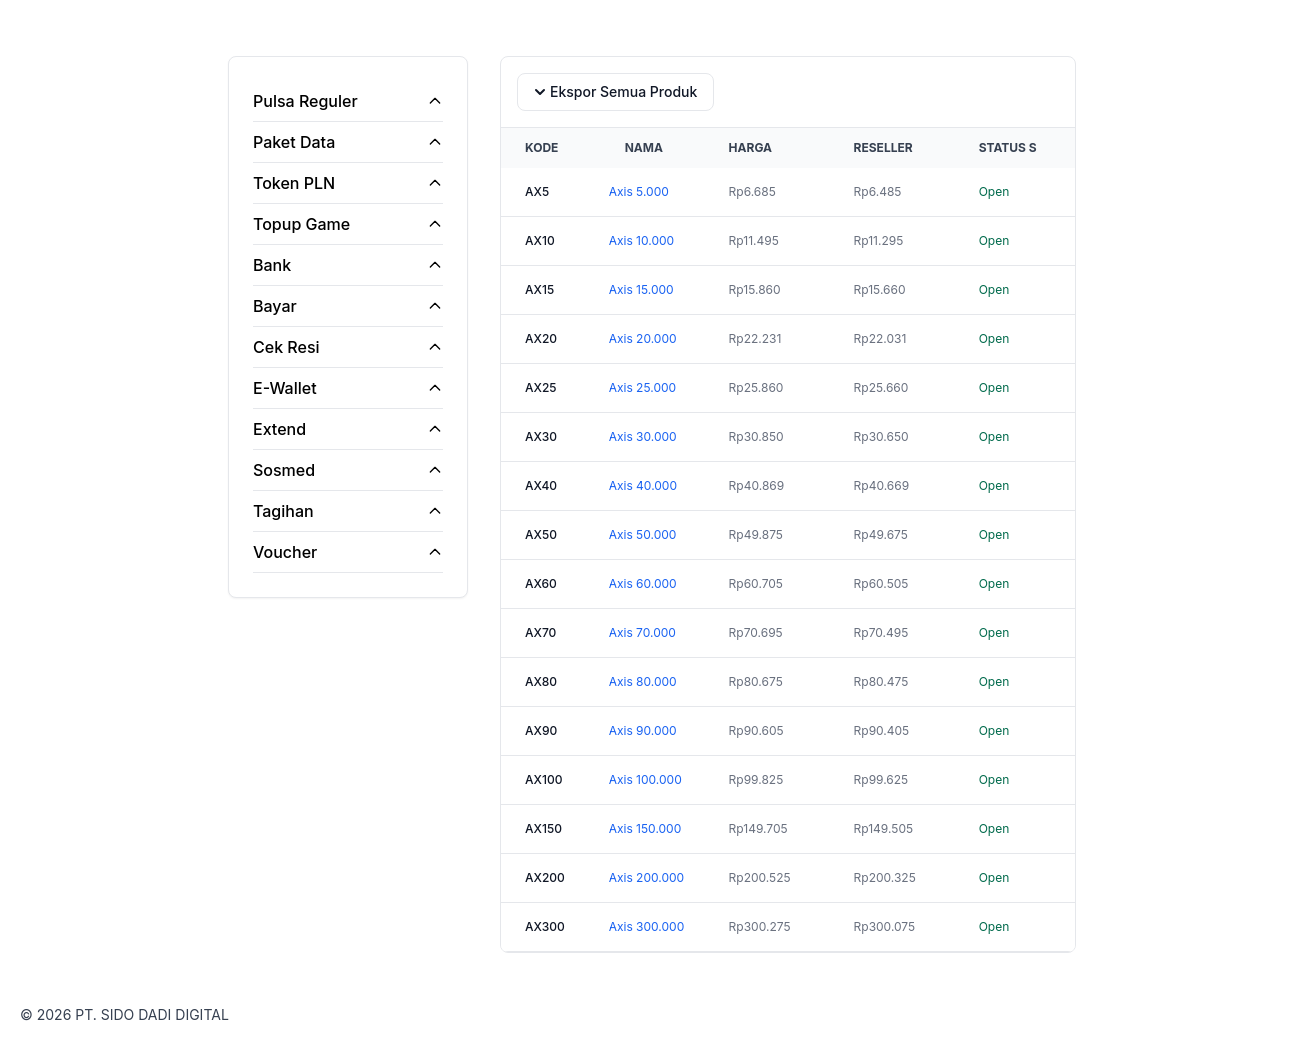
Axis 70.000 (642, 632)
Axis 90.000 (643, 730)
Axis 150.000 (645, 828)
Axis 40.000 (643, 485)
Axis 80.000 (643, 681)
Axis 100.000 (645, 779)
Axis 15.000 (641, 289)
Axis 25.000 (642, 387)
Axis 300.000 (647, 926)
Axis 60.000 (643, 583)
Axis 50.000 (643, 534)
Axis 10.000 (641, 240)
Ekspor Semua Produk (613, 92)
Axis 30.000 (643, 436)
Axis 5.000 (639, 191)
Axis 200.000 (646, 877)
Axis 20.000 (643, 338)
